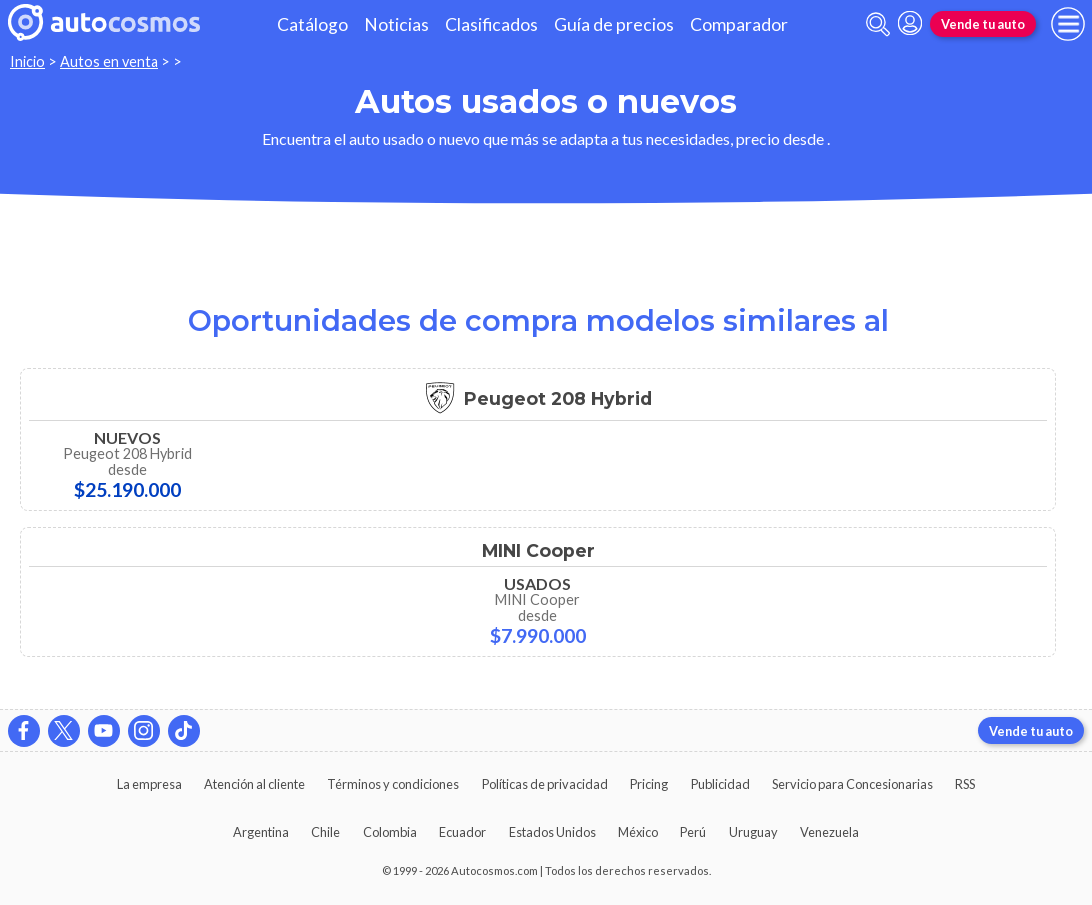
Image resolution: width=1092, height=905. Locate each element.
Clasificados (491, 24)
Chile (325, 832)
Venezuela (829, 832)
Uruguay (753, 832)
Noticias (396, 24)
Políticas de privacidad (545, 784)
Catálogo (312, 24)
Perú (693, 832)
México (638, 832)
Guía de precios (614, 24)
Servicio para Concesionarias (852, 784)
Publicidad (720, 784)
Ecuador (462, 832)
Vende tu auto (983, 24)
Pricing (649, 784)
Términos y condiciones (393, 784)
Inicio (27, 61)
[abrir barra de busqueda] (878, 24)
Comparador (739, 24)
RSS (965, 784)
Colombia (390, 832)
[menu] (1068, 24)
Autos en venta (109, 61)
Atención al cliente (254, 784)
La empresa (149, 784)
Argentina (261, 832)
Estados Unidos (552, 832)
